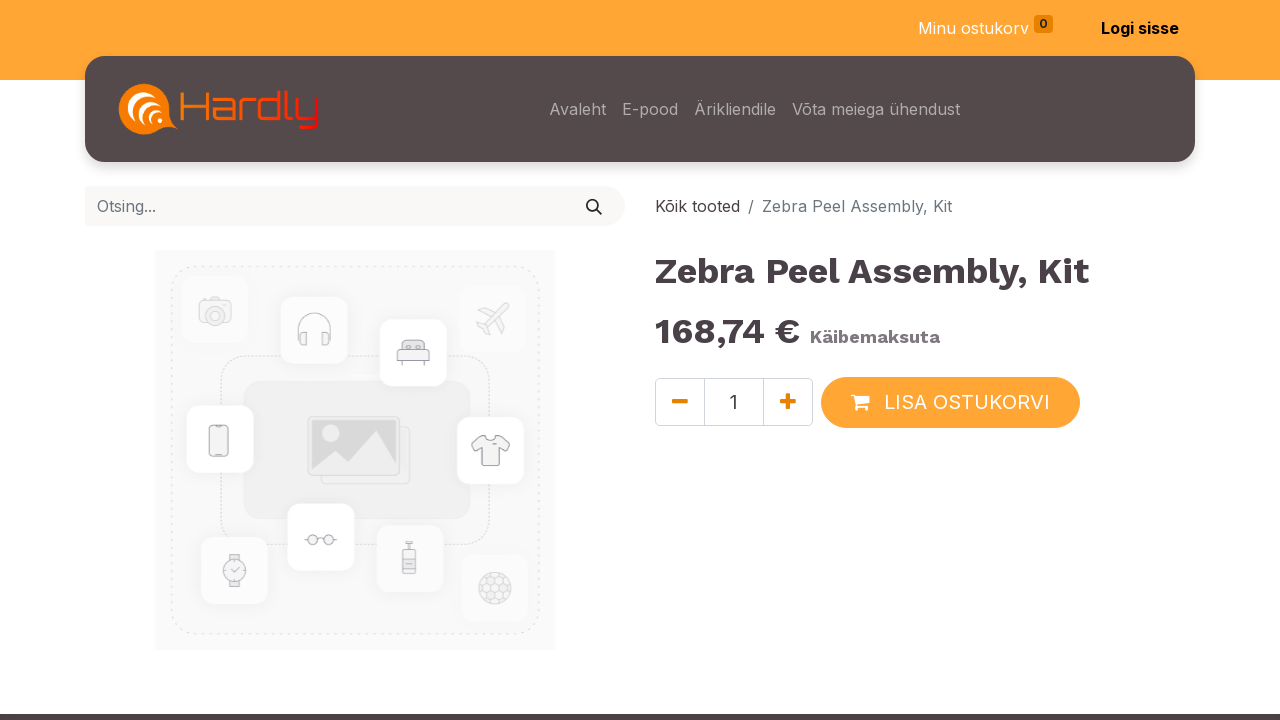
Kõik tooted (697, 206)
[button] (950, 402)
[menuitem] (577, 109)
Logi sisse (1140, 28)
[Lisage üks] (788, 402)
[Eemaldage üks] (680, 402)
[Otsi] (594, 206)
